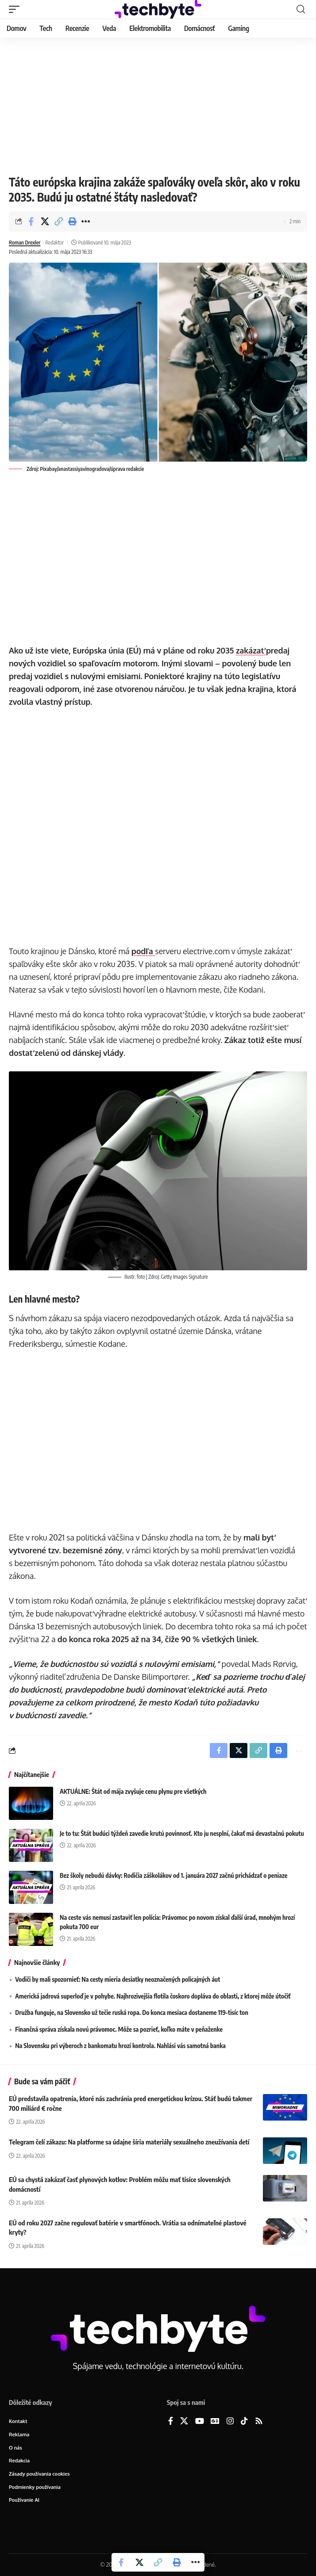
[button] (16, 9)
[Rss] (259, 2421)
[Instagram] (230, 2421)
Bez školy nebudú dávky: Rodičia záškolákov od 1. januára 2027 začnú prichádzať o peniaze (173, 1875)
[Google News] (215, 2421)
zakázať (251, 650)
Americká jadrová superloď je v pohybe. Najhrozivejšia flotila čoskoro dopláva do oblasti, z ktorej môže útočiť (152, 1996)
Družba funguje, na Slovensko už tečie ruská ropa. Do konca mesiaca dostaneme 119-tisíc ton (131, 2012)
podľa (143, 951)
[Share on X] (45, 221)
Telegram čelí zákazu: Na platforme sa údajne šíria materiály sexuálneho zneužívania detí (129, 2142)
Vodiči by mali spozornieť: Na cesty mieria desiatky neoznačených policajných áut (117, 1979)
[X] (184, 2421)
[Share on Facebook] (31, 221)
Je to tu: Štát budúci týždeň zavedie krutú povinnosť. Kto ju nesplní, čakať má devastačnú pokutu (182, 1833)
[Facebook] (170, 2421)
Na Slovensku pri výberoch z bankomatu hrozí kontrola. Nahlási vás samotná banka (120, 2045)
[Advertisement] (158, 104)
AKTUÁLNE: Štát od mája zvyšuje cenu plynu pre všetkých (133, 1791)
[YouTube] (199, 2421)
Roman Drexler (24, 242)
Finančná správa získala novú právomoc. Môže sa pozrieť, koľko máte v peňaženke (119, 2029)
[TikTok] (244, 2421)
